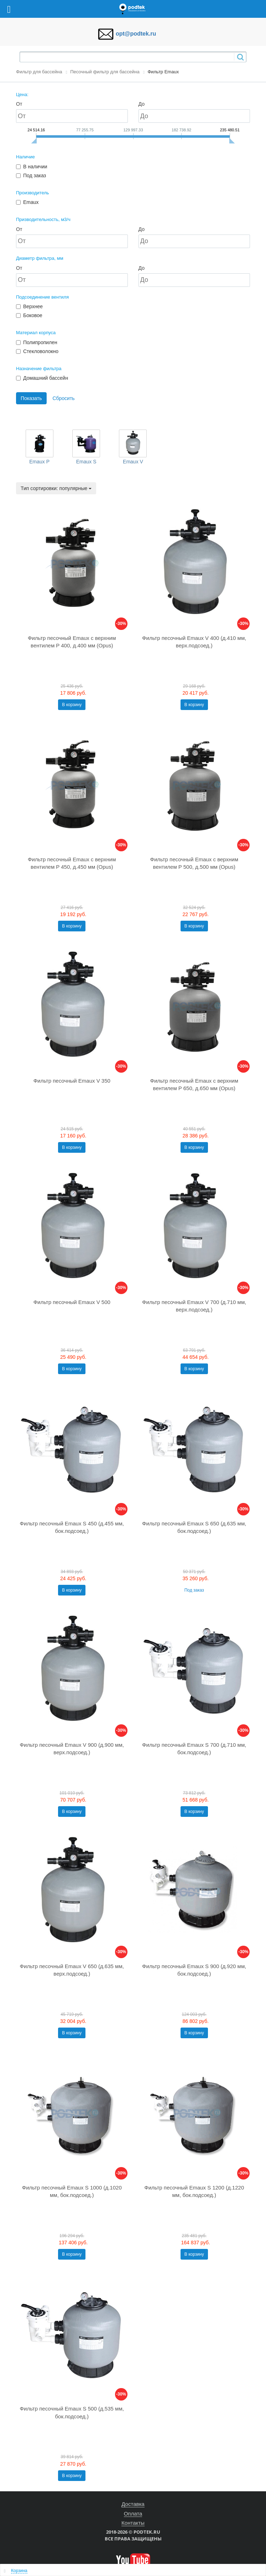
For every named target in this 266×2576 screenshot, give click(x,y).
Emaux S (86, 461)
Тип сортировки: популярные (56, 488)
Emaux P (39, 461)
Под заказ (194, 1590)
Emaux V (133, 461)
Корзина (19, 2570)
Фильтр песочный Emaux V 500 (71, 1302)
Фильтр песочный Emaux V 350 (71, 1081)
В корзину (72, 704)
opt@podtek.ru (136, 34)
